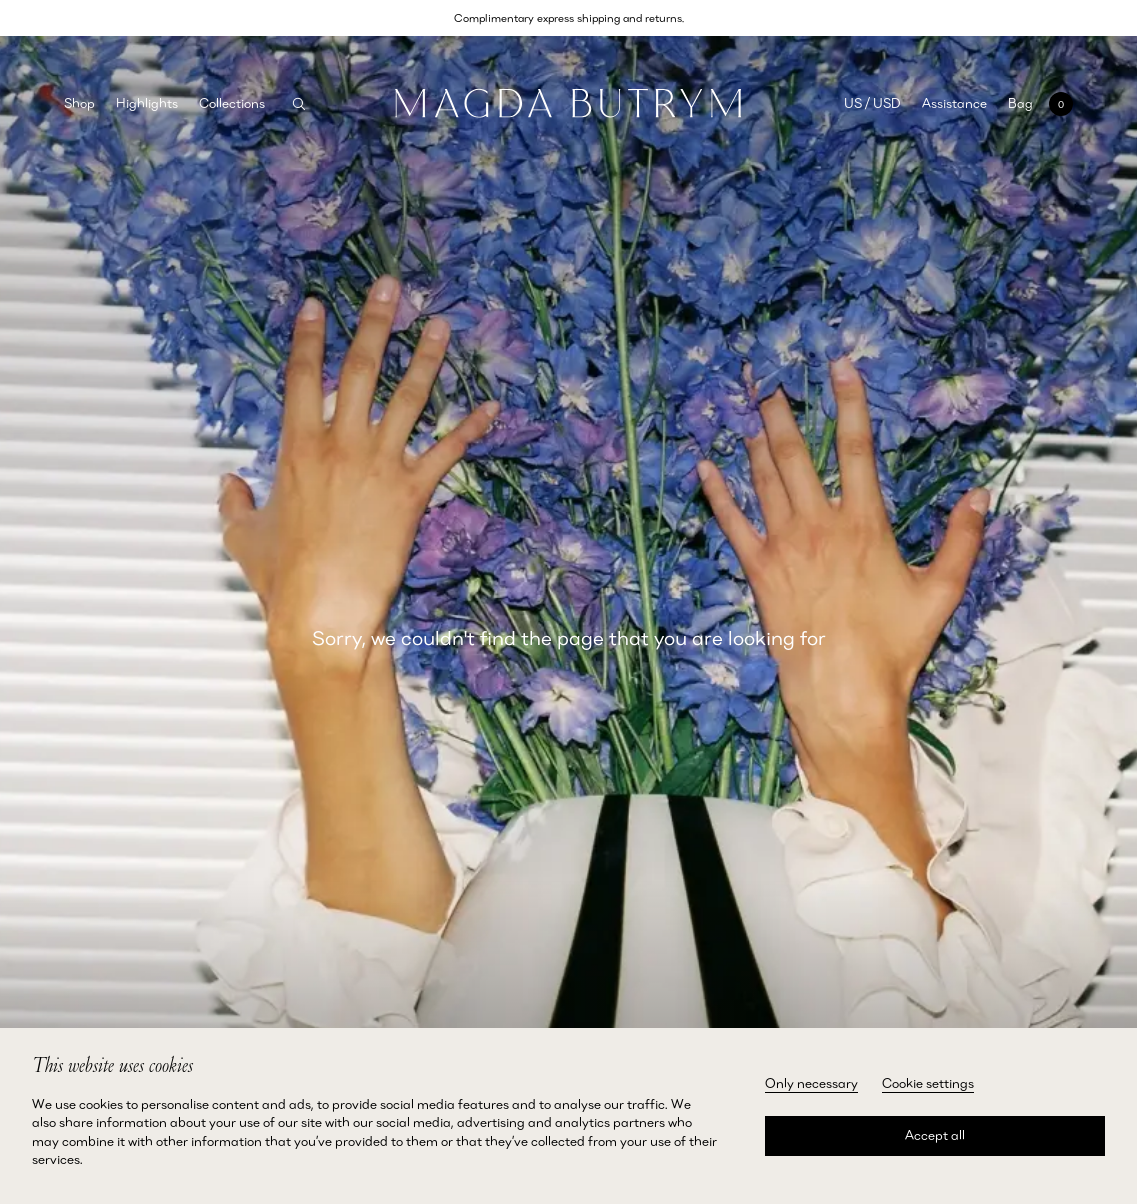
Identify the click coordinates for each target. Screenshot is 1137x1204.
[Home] (568, 103)
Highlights (147, 103)
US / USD (872, 103)
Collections (232, 103)
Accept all (935, 1135)
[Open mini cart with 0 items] (1040, 103)
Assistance (954, 103)
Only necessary (811, 1083)
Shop (79, 103)
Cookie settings (928, 1083)
